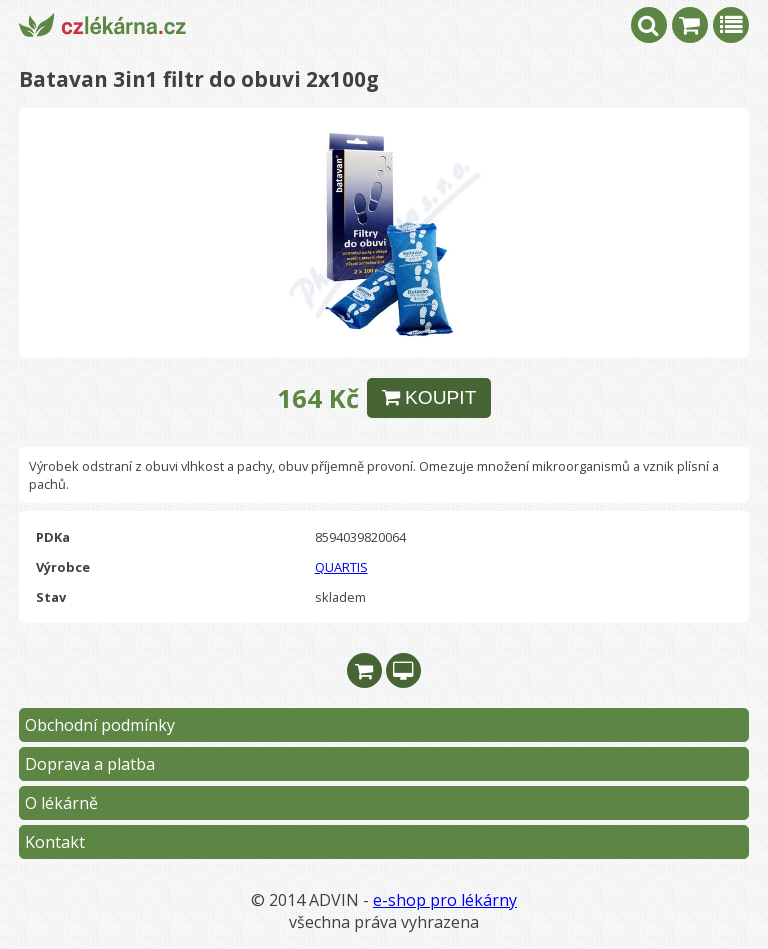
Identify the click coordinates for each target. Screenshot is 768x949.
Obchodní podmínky (100, 725)
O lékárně (61, 803)
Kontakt (55, 842)
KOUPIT (429, 397)
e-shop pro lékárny (445, 900)
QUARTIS (341, 567)
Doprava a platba (90, 764)
